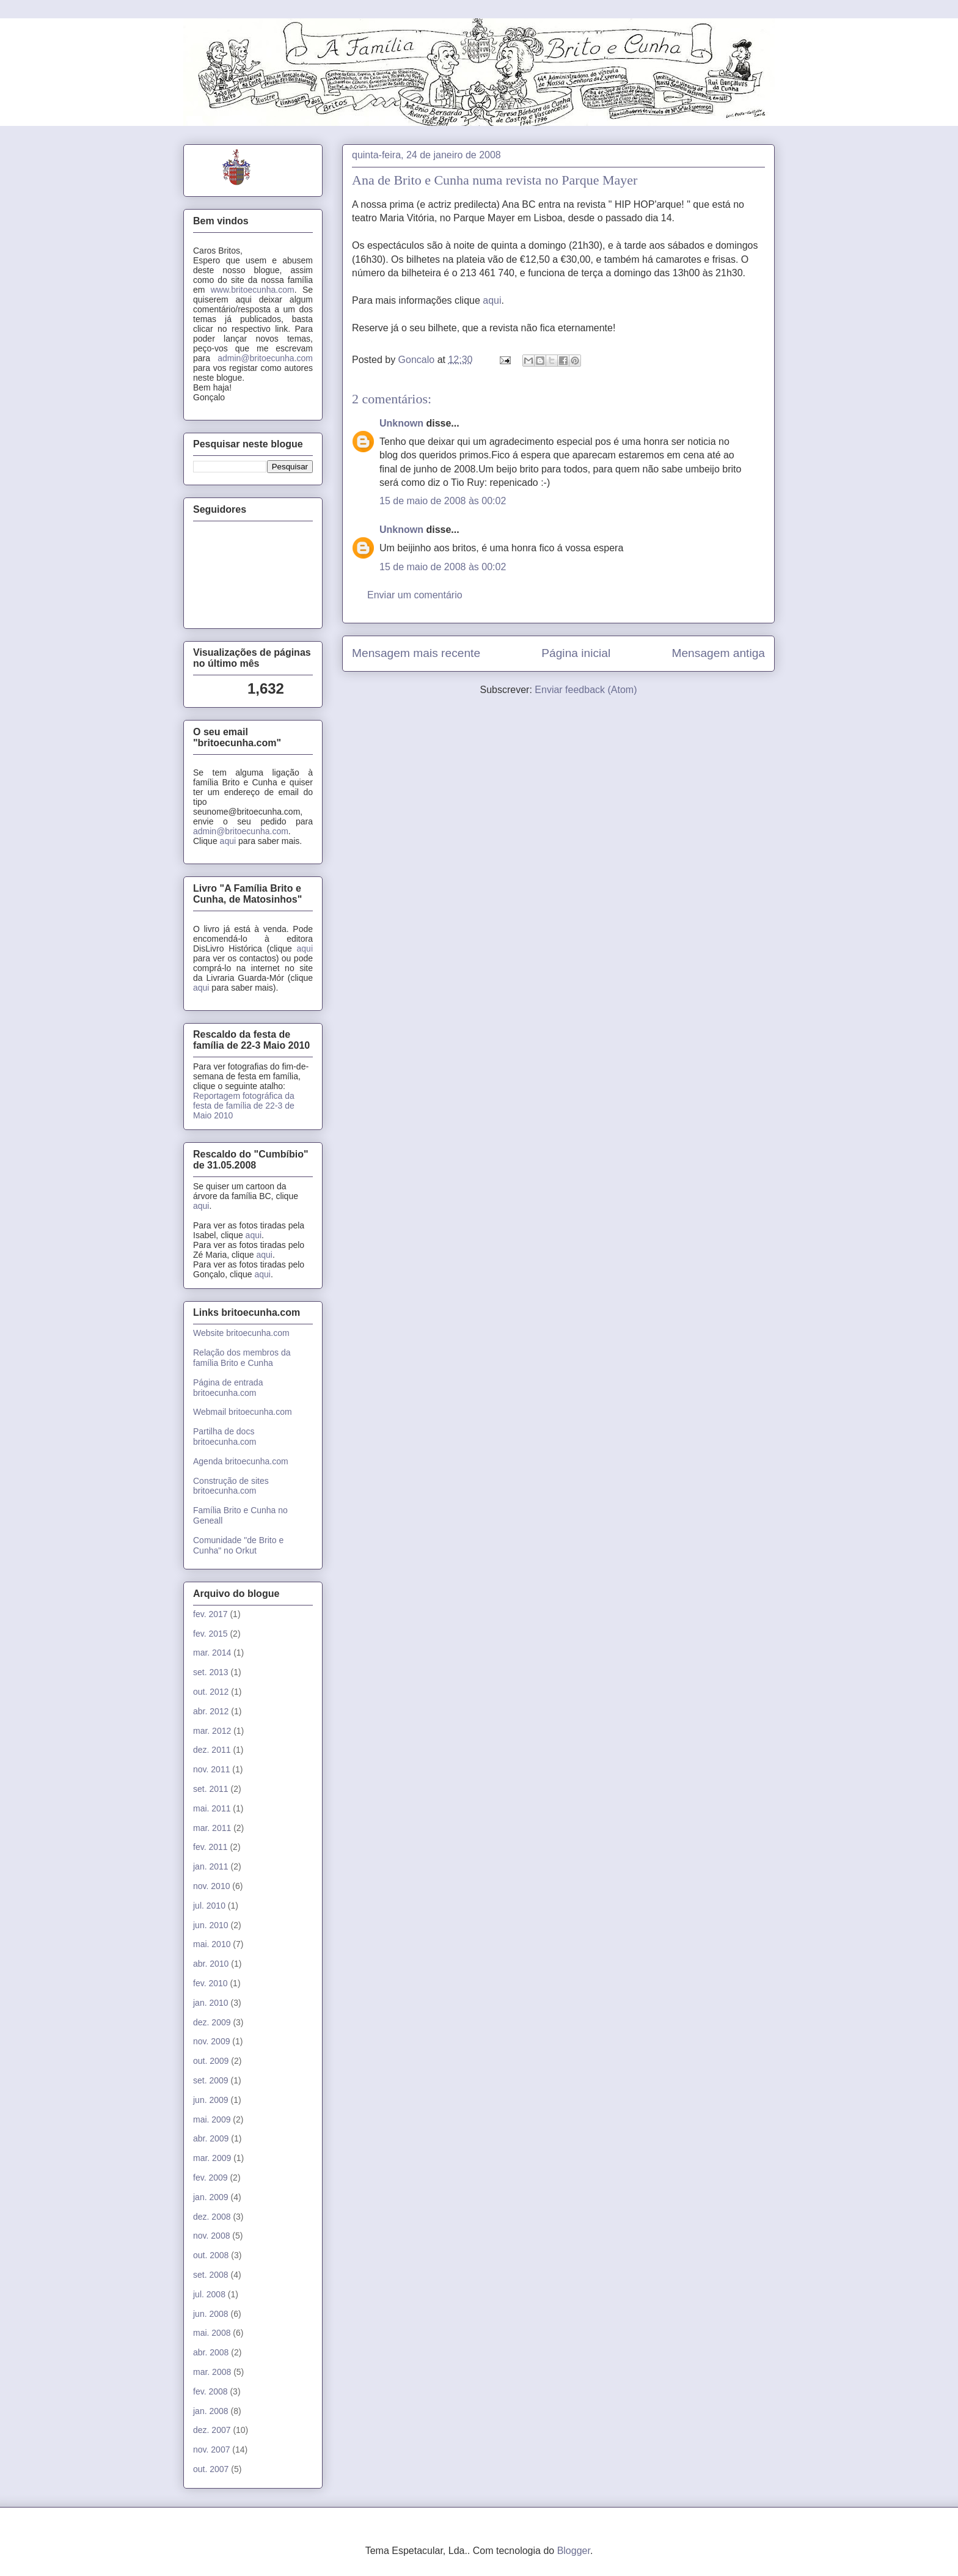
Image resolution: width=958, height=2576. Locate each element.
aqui (492, 300)
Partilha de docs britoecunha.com (225, 1436)
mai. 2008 (211, 2333)
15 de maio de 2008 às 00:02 (442, 501)
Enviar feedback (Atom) (586, 689)
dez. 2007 (212, 2430)
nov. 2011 (211, 1769)
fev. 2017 (210, 1614)
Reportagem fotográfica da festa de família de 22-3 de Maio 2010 (243, 1105)
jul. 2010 (209, 1905)
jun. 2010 (211, 1925)
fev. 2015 (210, 1633)
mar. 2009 (212, 2158)
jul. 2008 (209, 2294)
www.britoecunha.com (252, 290)
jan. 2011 (211, 1866)
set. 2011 (211, 1789)
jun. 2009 (211, 2100)
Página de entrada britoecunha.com (228, 1388)
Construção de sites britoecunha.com (231, 1486)
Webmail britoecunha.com (242, 1412)
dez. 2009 (212, 2022)
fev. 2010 (210, 1983)
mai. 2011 (211, 1808)
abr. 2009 (211, 2138)
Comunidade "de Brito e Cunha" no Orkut (238, 1545)
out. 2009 (211, 2061)
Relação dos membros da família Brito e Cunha (242, 1358)
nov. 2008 (211, 2235)
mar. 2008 (212, 2372)
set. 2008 (211, 2275)
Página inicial (575, 653)
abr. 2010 (211, 1964)
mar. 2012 (212, 1731)
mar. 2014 (212, 1652)
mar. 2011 (212, 1828)
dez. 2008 (212, 2217)
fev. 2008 (210, 2391)
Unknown (401, 423)
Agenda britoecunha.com (240, 1461)
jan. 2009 (211, 2197)
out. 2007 (211, 2469)
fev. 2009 (210, 2177)
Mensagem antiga (718, 653)
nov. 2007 (211, 2449)
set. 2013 (211, 1672)
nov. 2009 (211, 2041)
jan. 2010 (211, 2003)
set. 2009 (211, 2080)
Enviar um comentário (415, 595)
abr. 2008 (211, 2352)
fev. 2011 (210, 1847)
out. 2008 (211, 2255)
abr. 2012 (211, 1711)
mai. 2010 (211, 1944)
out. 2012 (211, 1692)
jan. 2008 (211, 2411)
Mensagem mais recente (416, 653)
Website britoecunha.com (241, 1333)
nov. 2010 (211, 1886)
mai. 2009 (211, 2119)
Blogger (573, 2550)
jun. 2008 (211, 2314)
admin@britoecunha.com (265, 358)
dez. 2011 (212, 1750)
